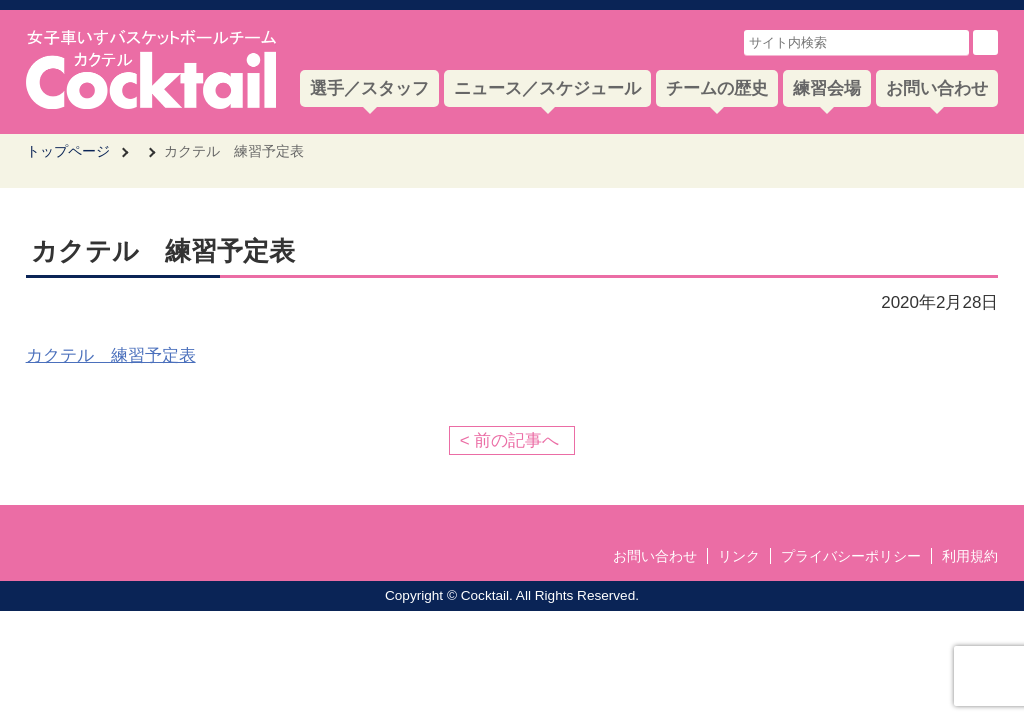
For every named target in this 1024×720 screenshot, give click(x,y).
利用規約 (970, 556)
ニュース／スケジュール (547, 88)
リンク (739, 556)
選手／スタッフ (369, 88)
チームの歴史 (717, 88)
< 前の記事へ (510, 440)
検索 (985, 42)
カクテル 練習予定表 (111, 355)
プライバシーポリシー (851, 556)
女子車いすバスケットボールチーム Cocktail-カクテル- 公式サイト (151, 69)
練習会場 (827, 88)
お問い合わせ (937, 88)
